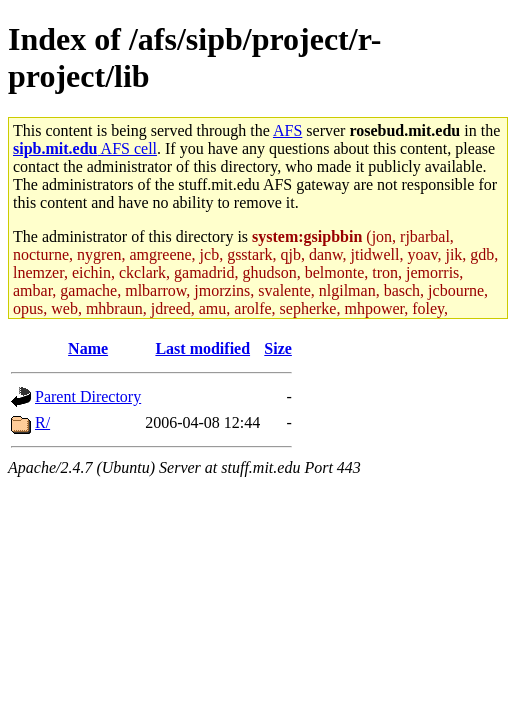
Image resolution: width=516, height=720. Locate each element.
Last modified (202, 348)
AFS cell (85, 148)
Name (88, 348)
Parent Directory (88, 396)
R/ (42, 422)
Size (278, 348)
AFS (287, 130)
